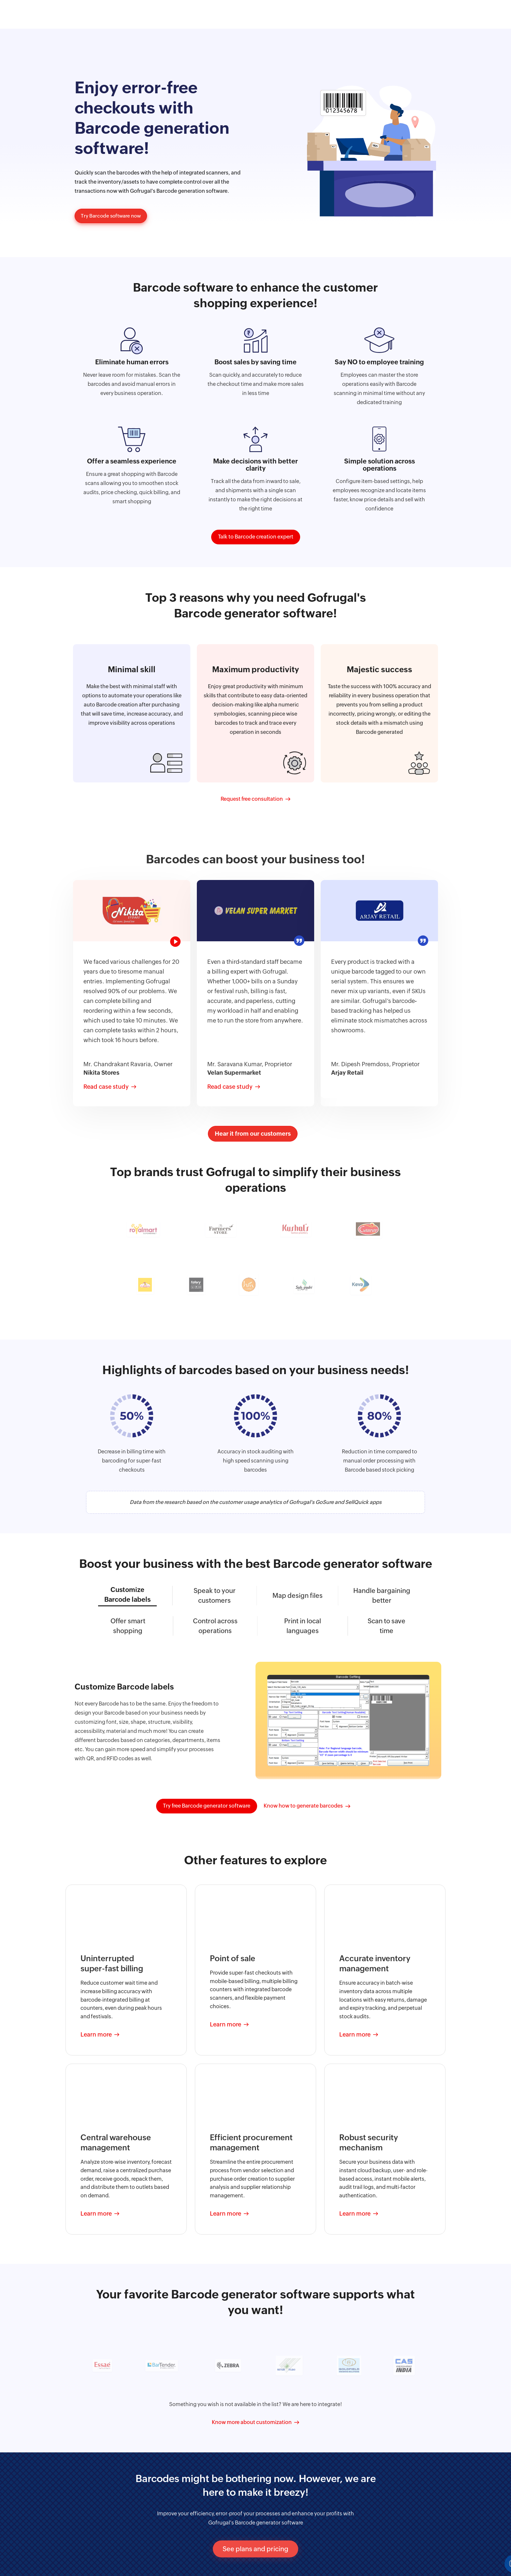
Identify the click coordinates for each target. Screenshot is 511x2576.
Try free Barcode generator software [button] (206, 1805)
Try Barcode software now (112, 216)
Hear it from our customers (253, 1132)
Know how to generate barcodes (303, 1805)
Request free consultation (252, 798)
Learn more (96, 2033)
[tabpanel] (131, 992)
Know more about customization (252, 2421)
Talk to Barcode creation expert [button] (255, 536)
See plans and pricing (255, 2548)
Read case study (106, 1085)
